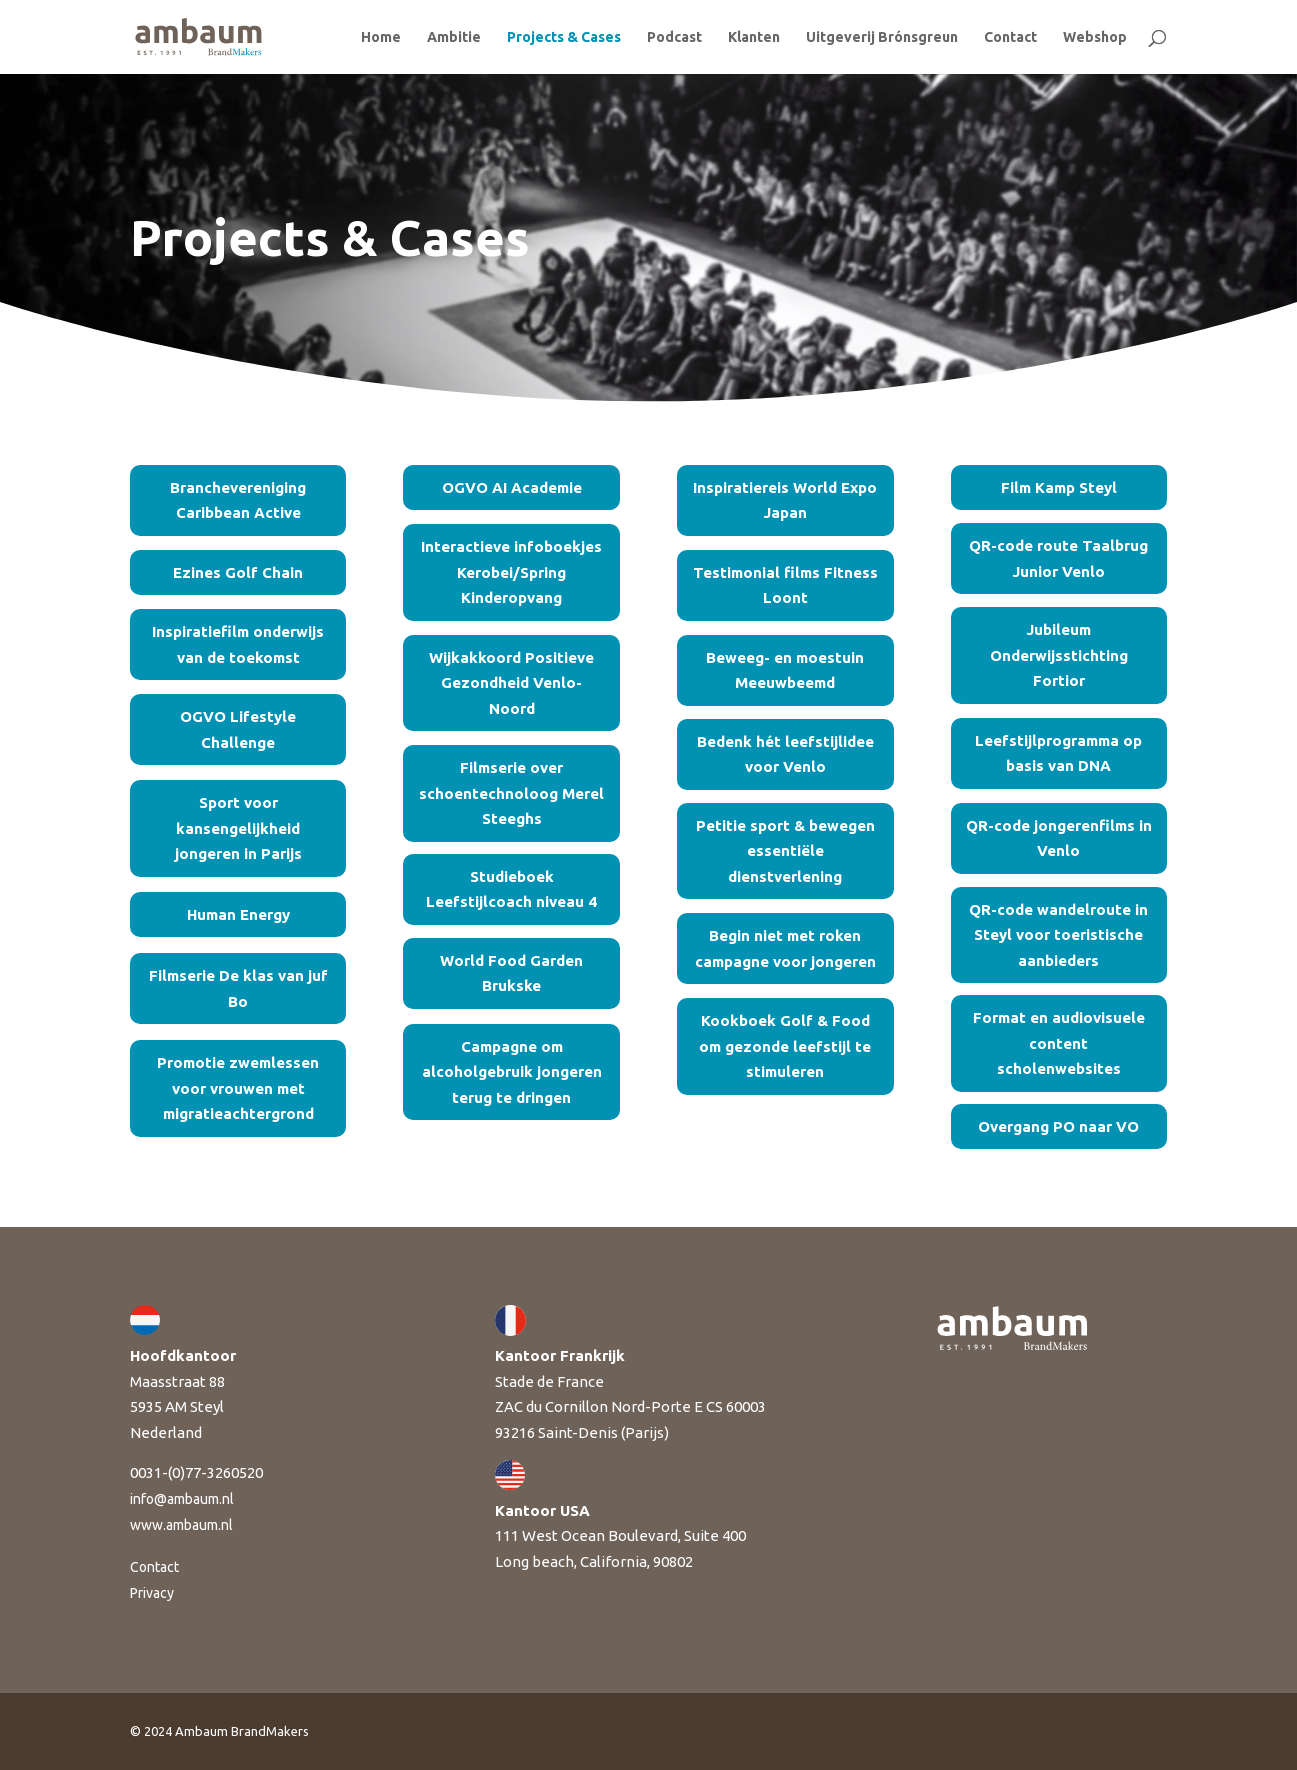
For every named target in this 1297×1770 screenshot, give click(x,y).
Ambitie (454, 37)
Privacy (152, 1593)
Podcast (674, 37)
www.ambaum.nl (181, 1525)
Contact (1010, 37)
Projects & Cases (564, 37)
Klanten (754, 37)
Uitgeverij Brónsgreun (882, 37)
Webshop (1095, 37)
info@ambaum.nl (182, 1499)
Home (381, 37)
